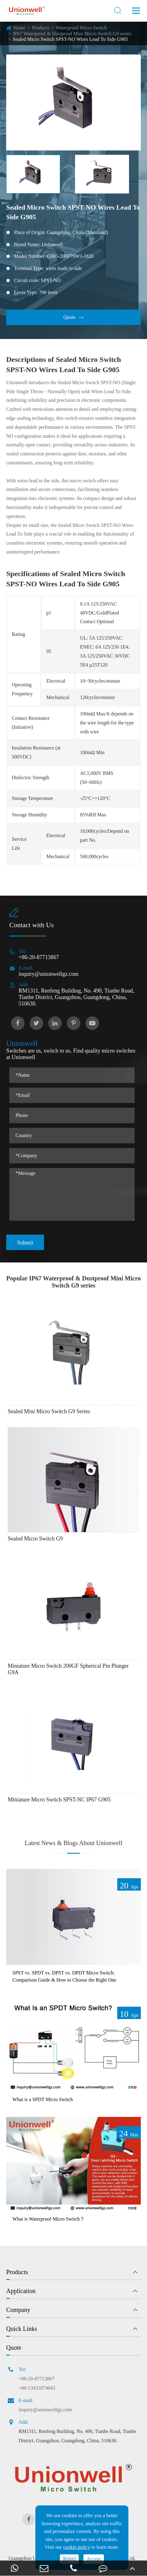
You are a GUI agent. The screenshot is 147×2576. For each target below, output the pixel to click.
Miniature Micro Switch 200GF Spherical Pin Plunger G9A (68, 1669)
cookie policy (76, 2547)
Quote (73, 317)
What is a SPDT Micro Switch (42, 2099)
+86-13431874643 (37, 2388)
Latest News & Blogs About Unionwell (73, 1843)
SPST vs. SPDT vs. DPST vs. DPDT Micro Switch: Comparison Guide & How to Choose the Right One (64, 1976)
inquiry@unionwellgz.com (48, 974)
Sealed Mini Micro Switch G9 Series (49, 1411)
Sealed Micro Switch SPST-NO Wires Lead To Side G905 (70, 39)
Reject (69, 2558)
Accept (93, 2558)
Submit (25, 1243)
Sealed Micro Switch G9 (35, 1539)
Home (19, 27)
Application (20, 2290)
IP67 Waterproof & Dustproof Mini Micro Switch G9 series (72, 33)
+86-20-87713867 (39, 957)
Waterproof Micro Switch (81, 27)
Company (18, 2309)
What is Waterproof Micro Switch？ (48, 2219)
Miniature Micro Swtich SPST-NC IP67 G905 (59, 1799)
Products (40, 27)
